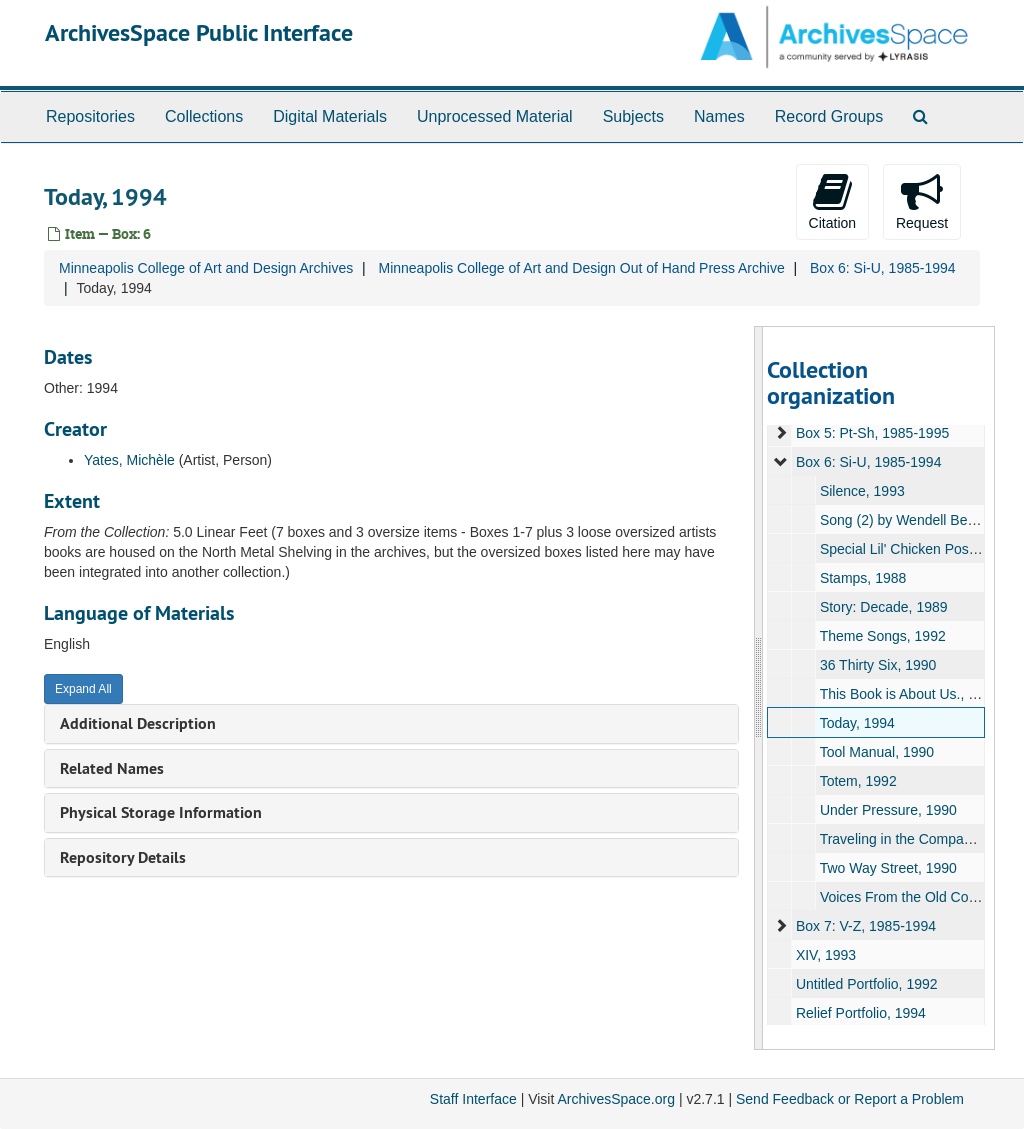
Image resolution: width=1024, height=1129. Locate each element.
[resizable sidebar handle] (759, 688)
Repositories (90, 116)
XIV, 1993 (825, 955)
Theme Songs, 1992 (882, 636)
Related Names (112, 768)
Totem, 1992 (857, 781)
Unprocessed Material (495, 116)
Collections (204, 116)
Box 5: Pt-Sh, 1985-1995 (871, 433)
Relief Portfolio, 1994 (860, 1013)
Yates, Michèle (129, 460)
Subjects (633, 116)
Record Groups (829, 116)
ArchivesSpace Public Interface (199, 32)
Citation (832, 201)
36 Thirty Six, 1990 (877, 665)
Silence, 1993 (861, 491)
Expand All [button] (83, 689)
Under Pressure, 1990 (887, 810)
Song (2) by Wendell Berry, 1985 (920, 520)
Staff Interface (473, 1099)
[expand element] (781, 433)
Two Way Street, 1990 (887, 868)
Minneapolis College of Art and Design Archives (206, 268)
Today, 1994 (856, 723)
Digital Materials (330, 116)
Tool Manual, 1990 (876, 752)
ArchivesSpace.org (616, 1099)
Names (719, 116)
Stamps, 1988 (862, 578)
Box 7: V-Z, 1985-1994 (865, 926)
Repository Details (123, 857)
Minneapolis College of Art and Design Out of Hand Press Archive (581, 268)
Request (922, 201)
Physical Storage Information (161, 812)
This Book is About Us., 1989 (909, 694)
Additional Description (138, 723)
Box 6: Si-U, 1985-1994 (883, 268)
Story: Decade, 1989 (883, 607)
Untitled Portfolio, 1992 (866, 984)
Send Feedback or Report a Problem (850, 1099)
